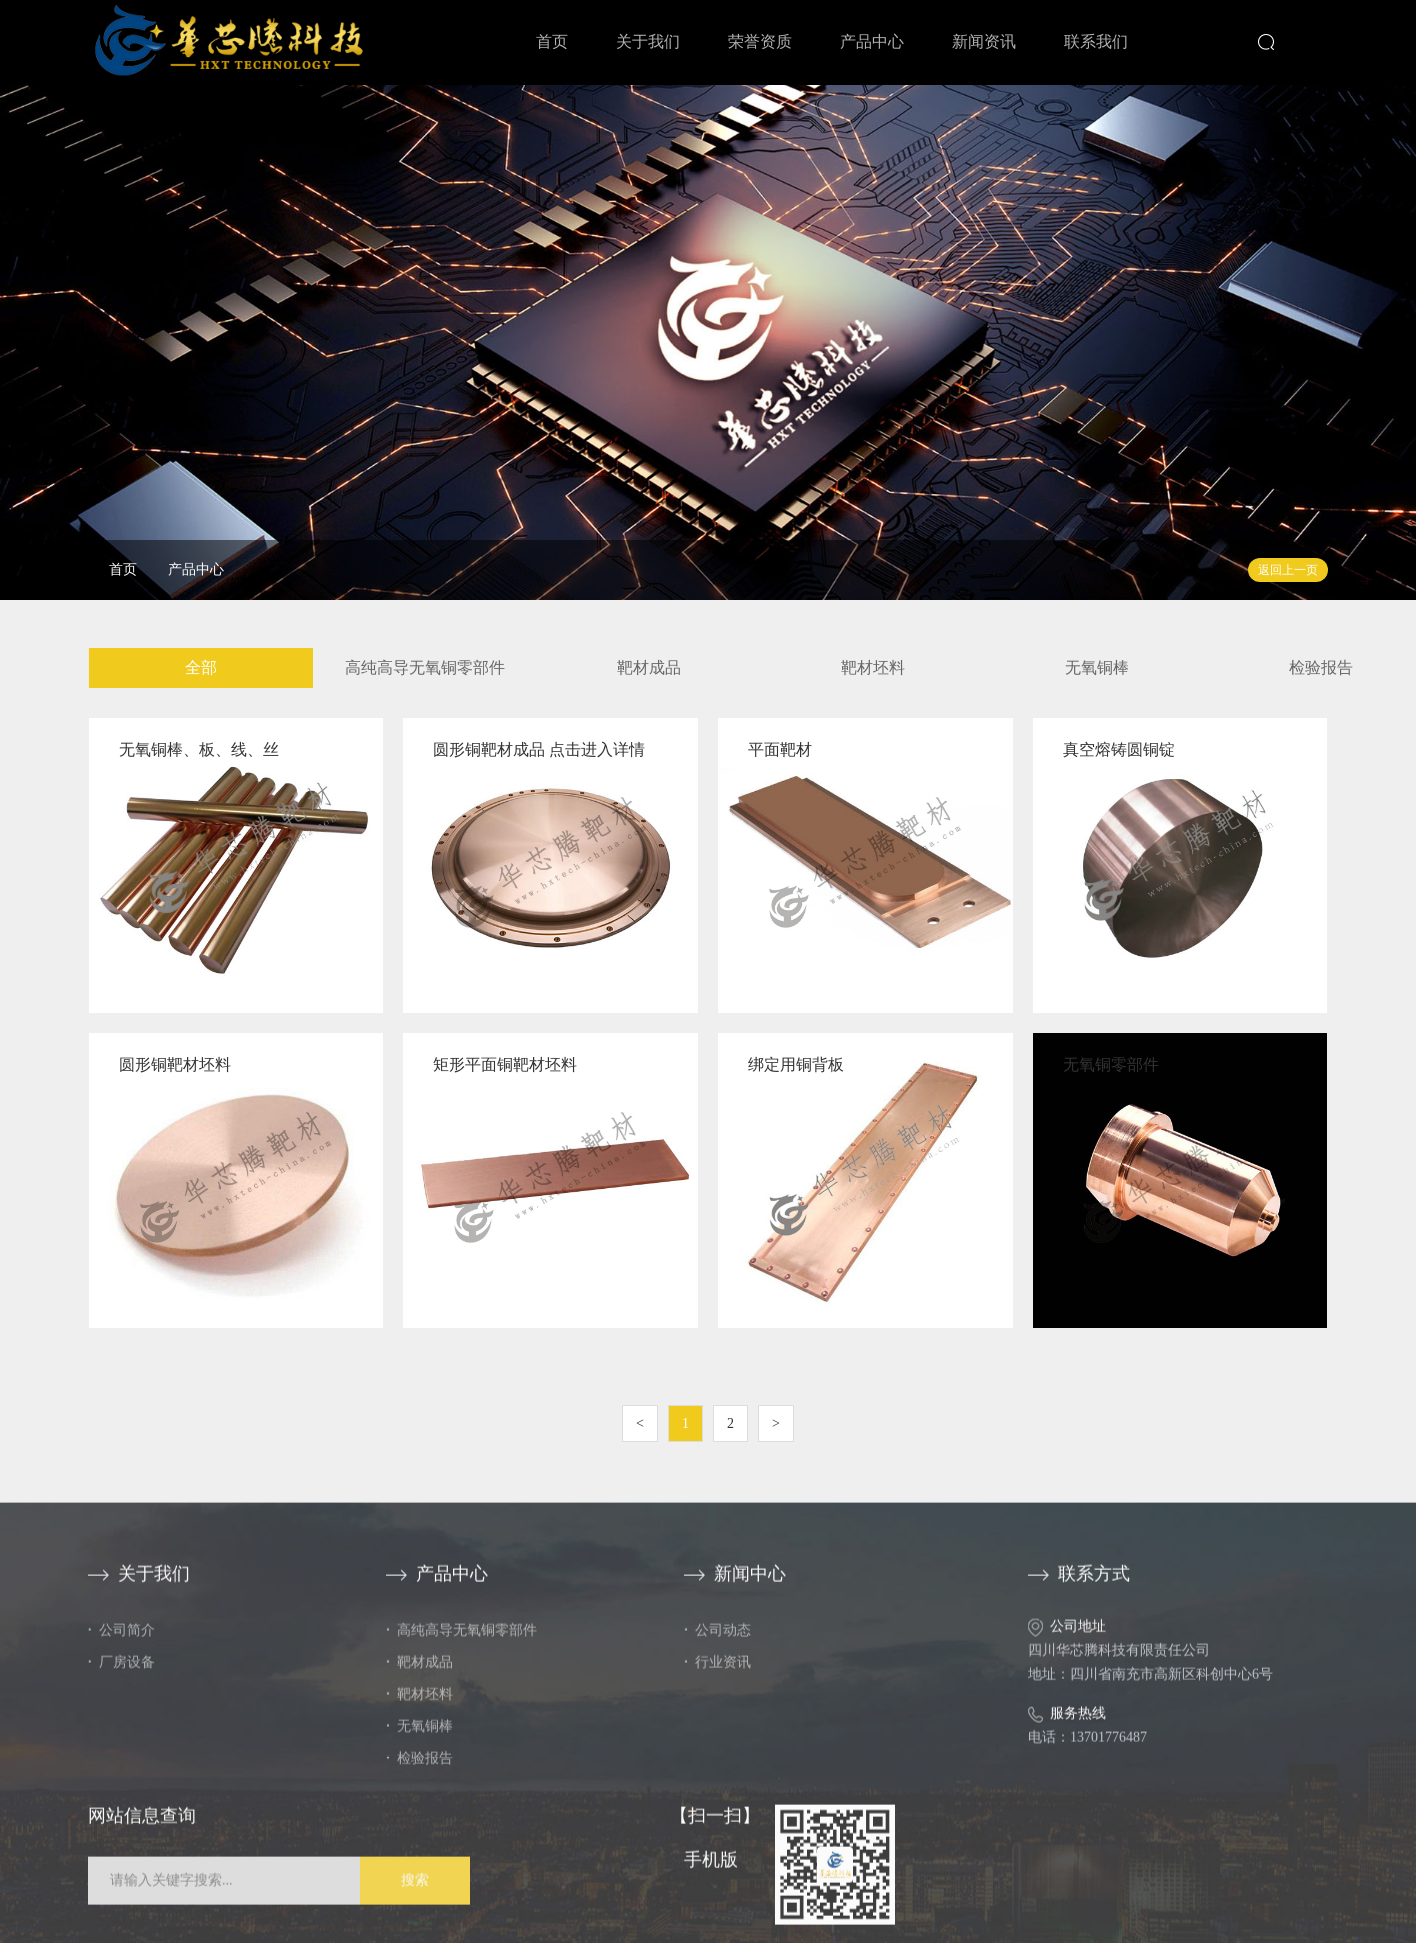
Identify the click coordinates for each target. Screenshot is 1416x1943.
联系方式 (1079, 1585)
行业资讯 (717, 1673)
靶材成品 (647, 667)
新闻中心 (735, 1585)
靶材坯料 (871, 667)
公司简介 (121, 1641)
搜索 (415, 1891)
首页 (552, 41)
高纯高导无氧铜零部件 (423, 667)
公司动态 (717, 1641)
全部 (199, 667)
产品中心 (872, 41)
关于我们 (648, 41)
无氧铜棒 (1095, 667)
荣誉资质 (760, 41)
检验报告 (1319, 667)
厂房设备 (121, 1673)
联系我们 (1096, 41)
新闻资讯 (984, 41)
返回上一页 (1288, 570)
